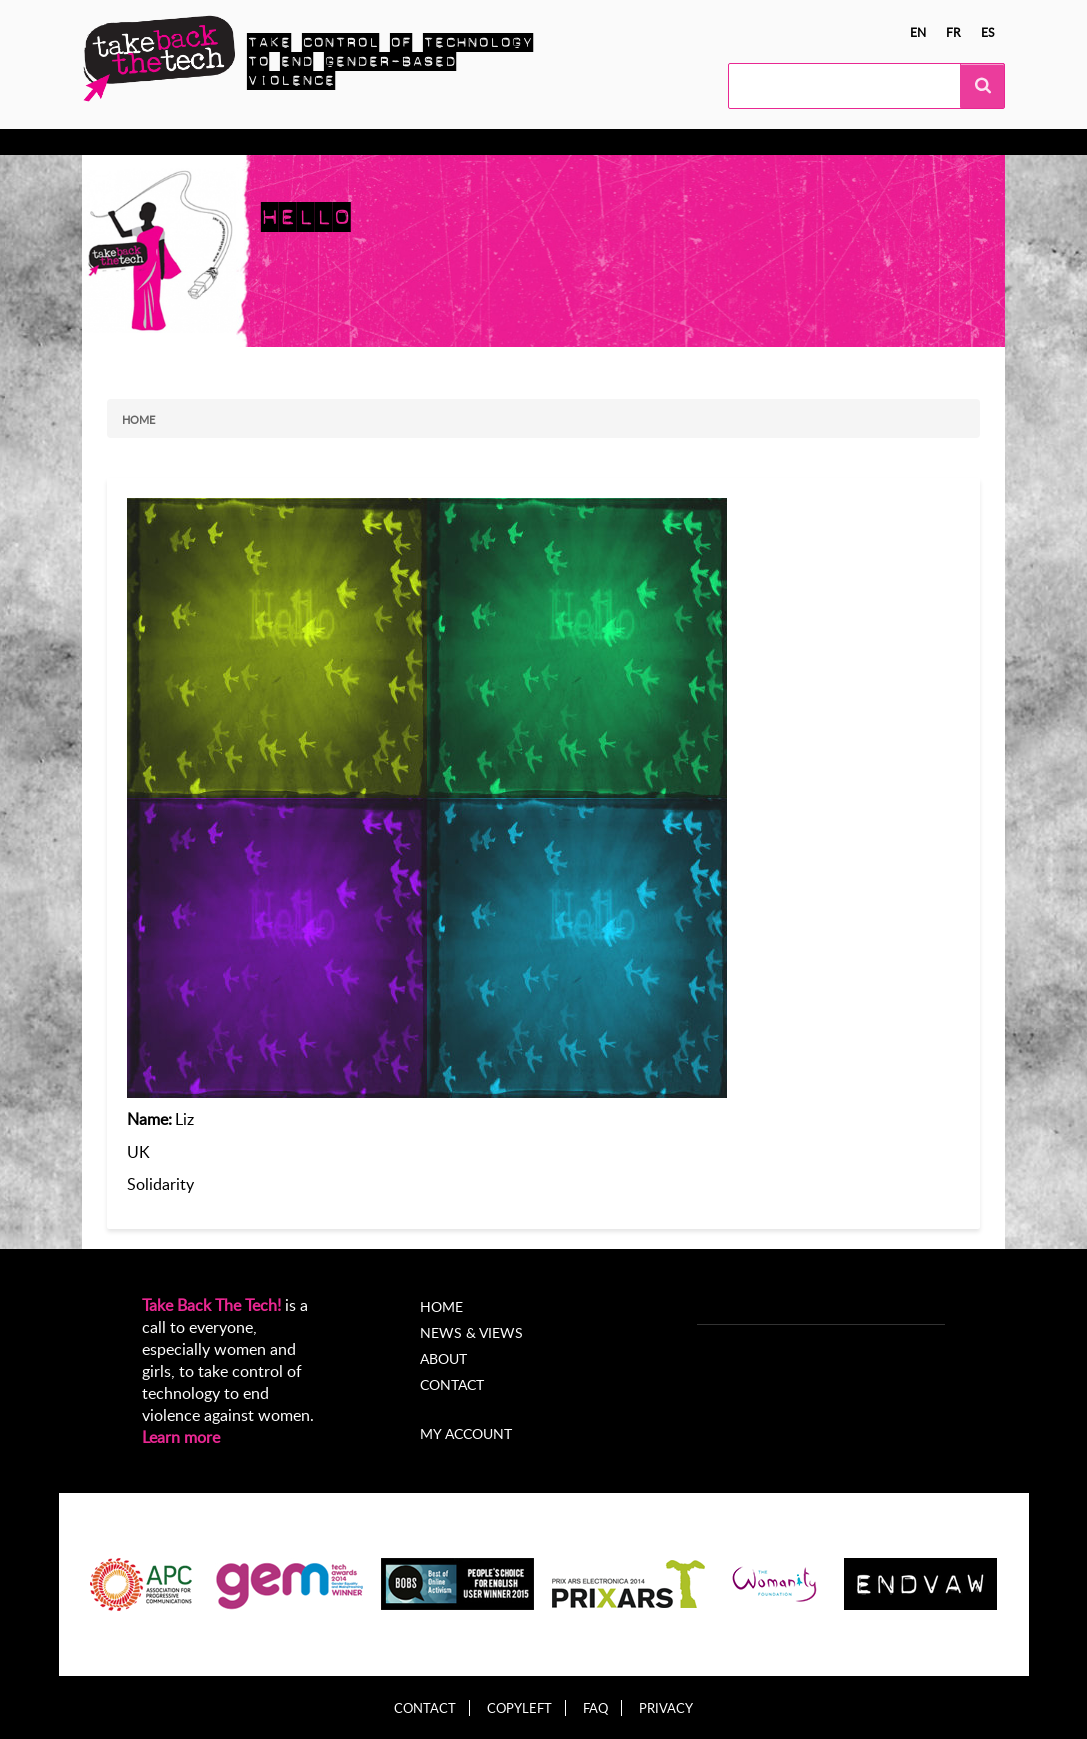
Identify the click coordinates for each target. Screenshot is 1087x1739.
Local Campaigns (390, 142)
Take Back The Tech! (211, 1305)
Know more (160, 142)
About (620, 142)
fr (953, 32)
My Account (710, 142)
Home (138, 419)
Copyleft (519, 1708)
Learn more (181, 1437)
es (988, 32)
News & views (523, 142)
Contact (452, 1384)
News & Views (471, 1332)
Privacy (666, 1708)
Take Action (266, 142)
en (918, 32)
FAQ (595, 1708)
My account (466, 1433)
